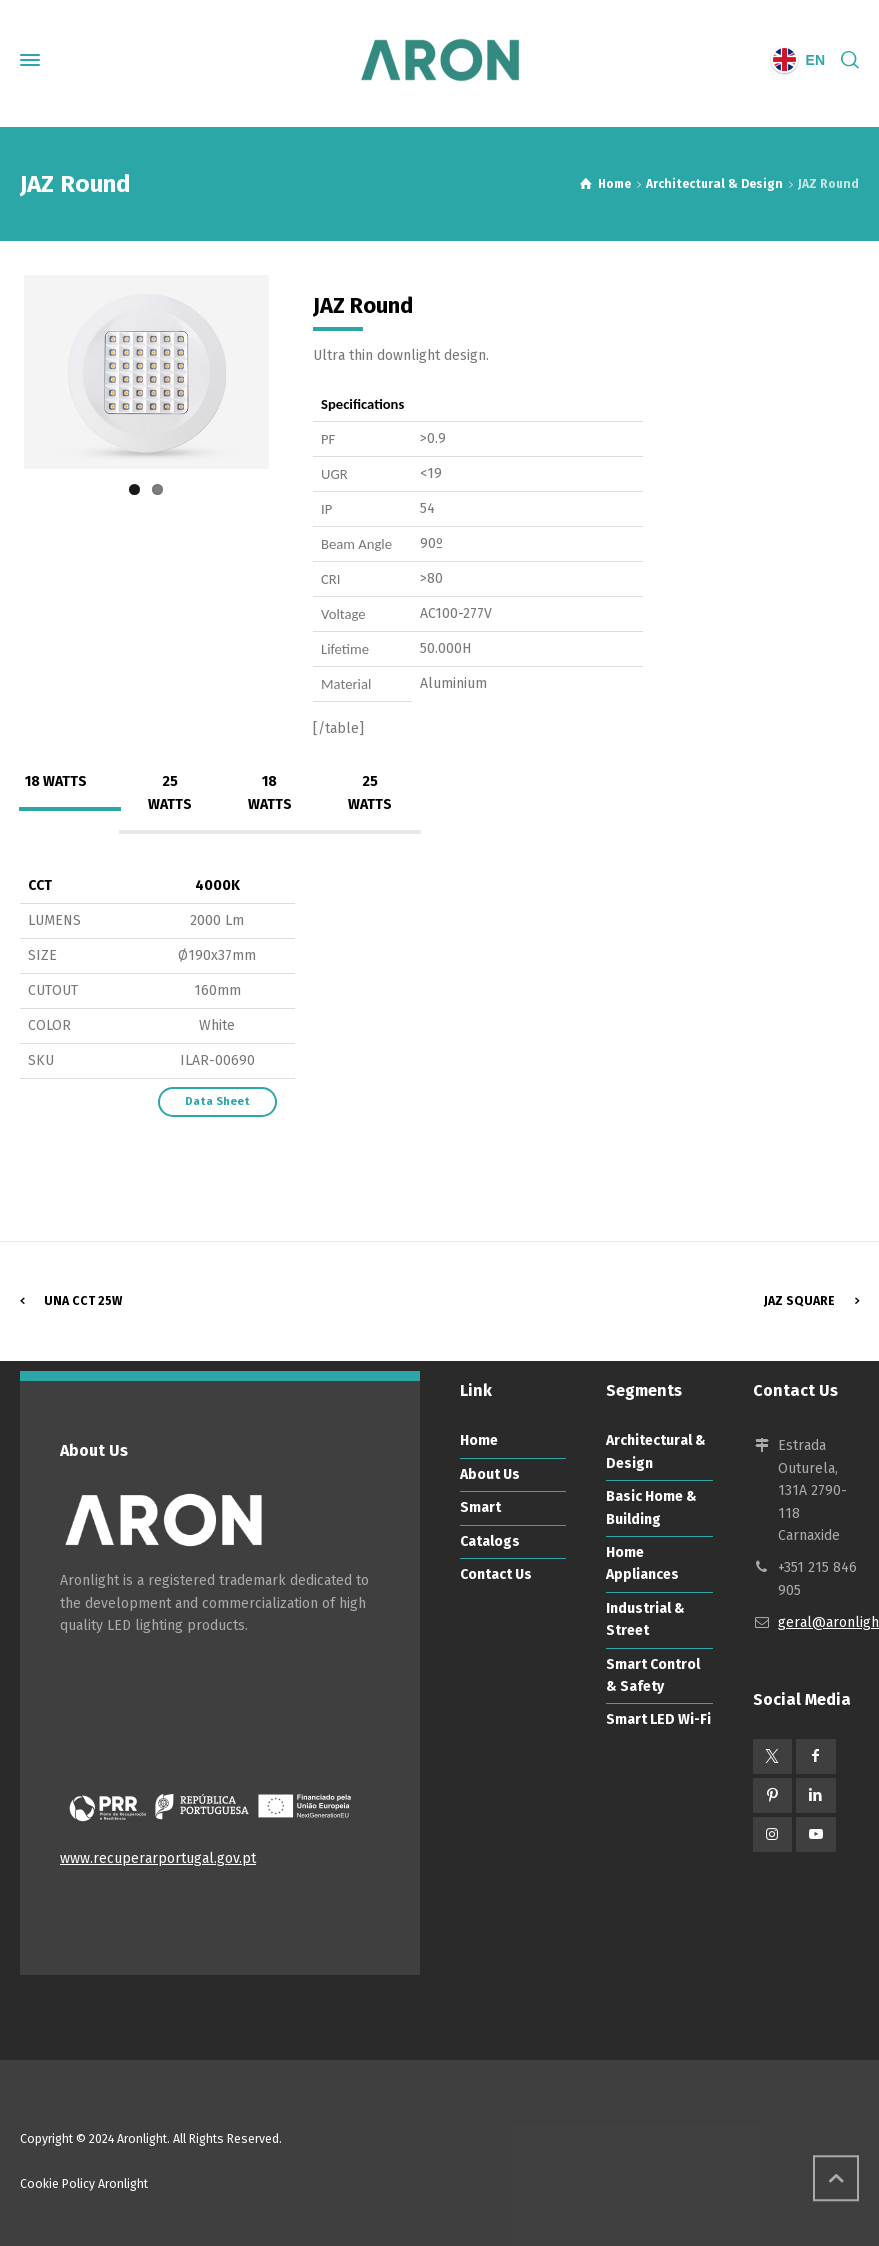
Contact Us (496, 1574)
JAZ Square (799, 1301)
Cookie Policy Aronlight (84, 2184)
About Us (490, 1474)
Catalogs (490, 1541)
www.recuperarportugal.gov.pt (158, 1858)
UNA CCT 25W (83, 1301)
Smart (480, 1507)
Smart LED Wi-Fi (658, 1719)
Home (479, 1440)
